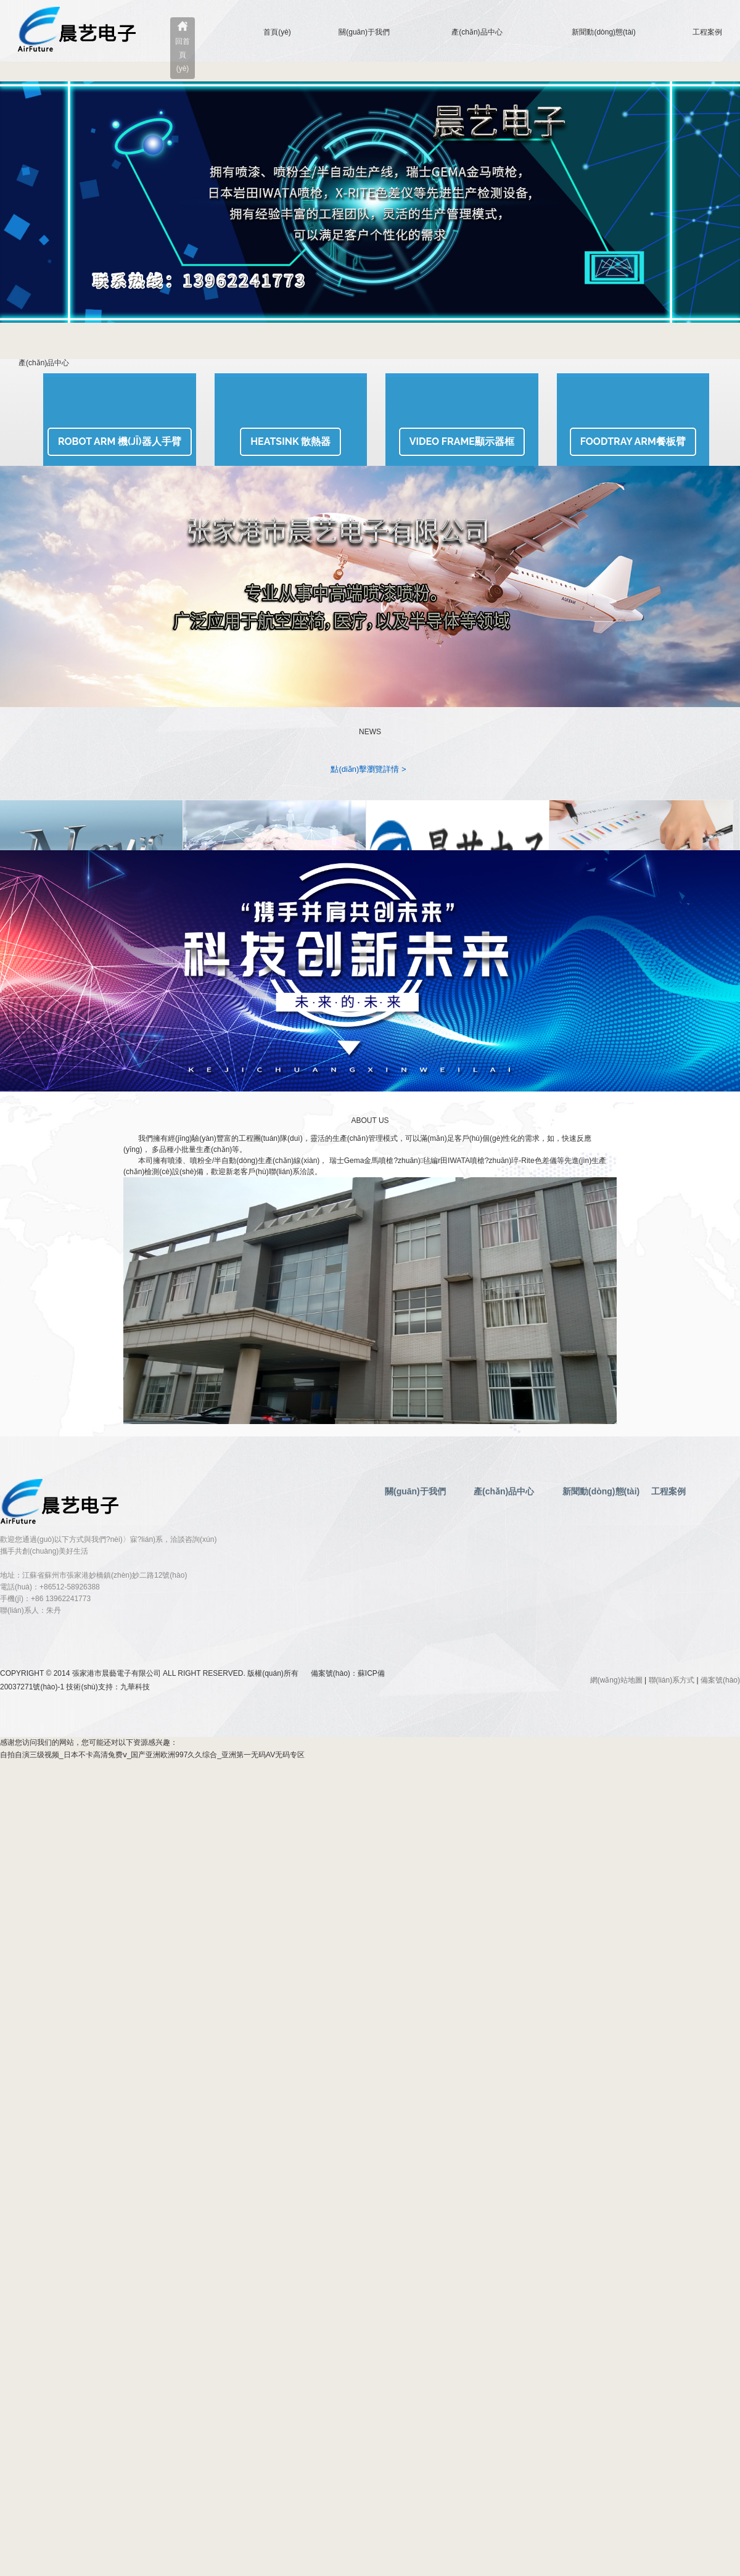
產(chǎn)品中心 (476, 32)
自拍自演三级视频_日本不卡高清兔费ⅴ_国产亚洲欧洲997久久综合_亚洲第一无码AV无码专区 (152, 1754)
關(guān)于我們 (364, 32)
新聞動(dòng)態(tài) (603, 32)
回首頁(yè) (182, 55)
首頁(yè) (277, 32)
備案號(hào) (720, 1680)
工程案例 (707, 32)
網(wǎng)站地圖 (616, 1680)
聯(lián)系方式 (672, 1680)
